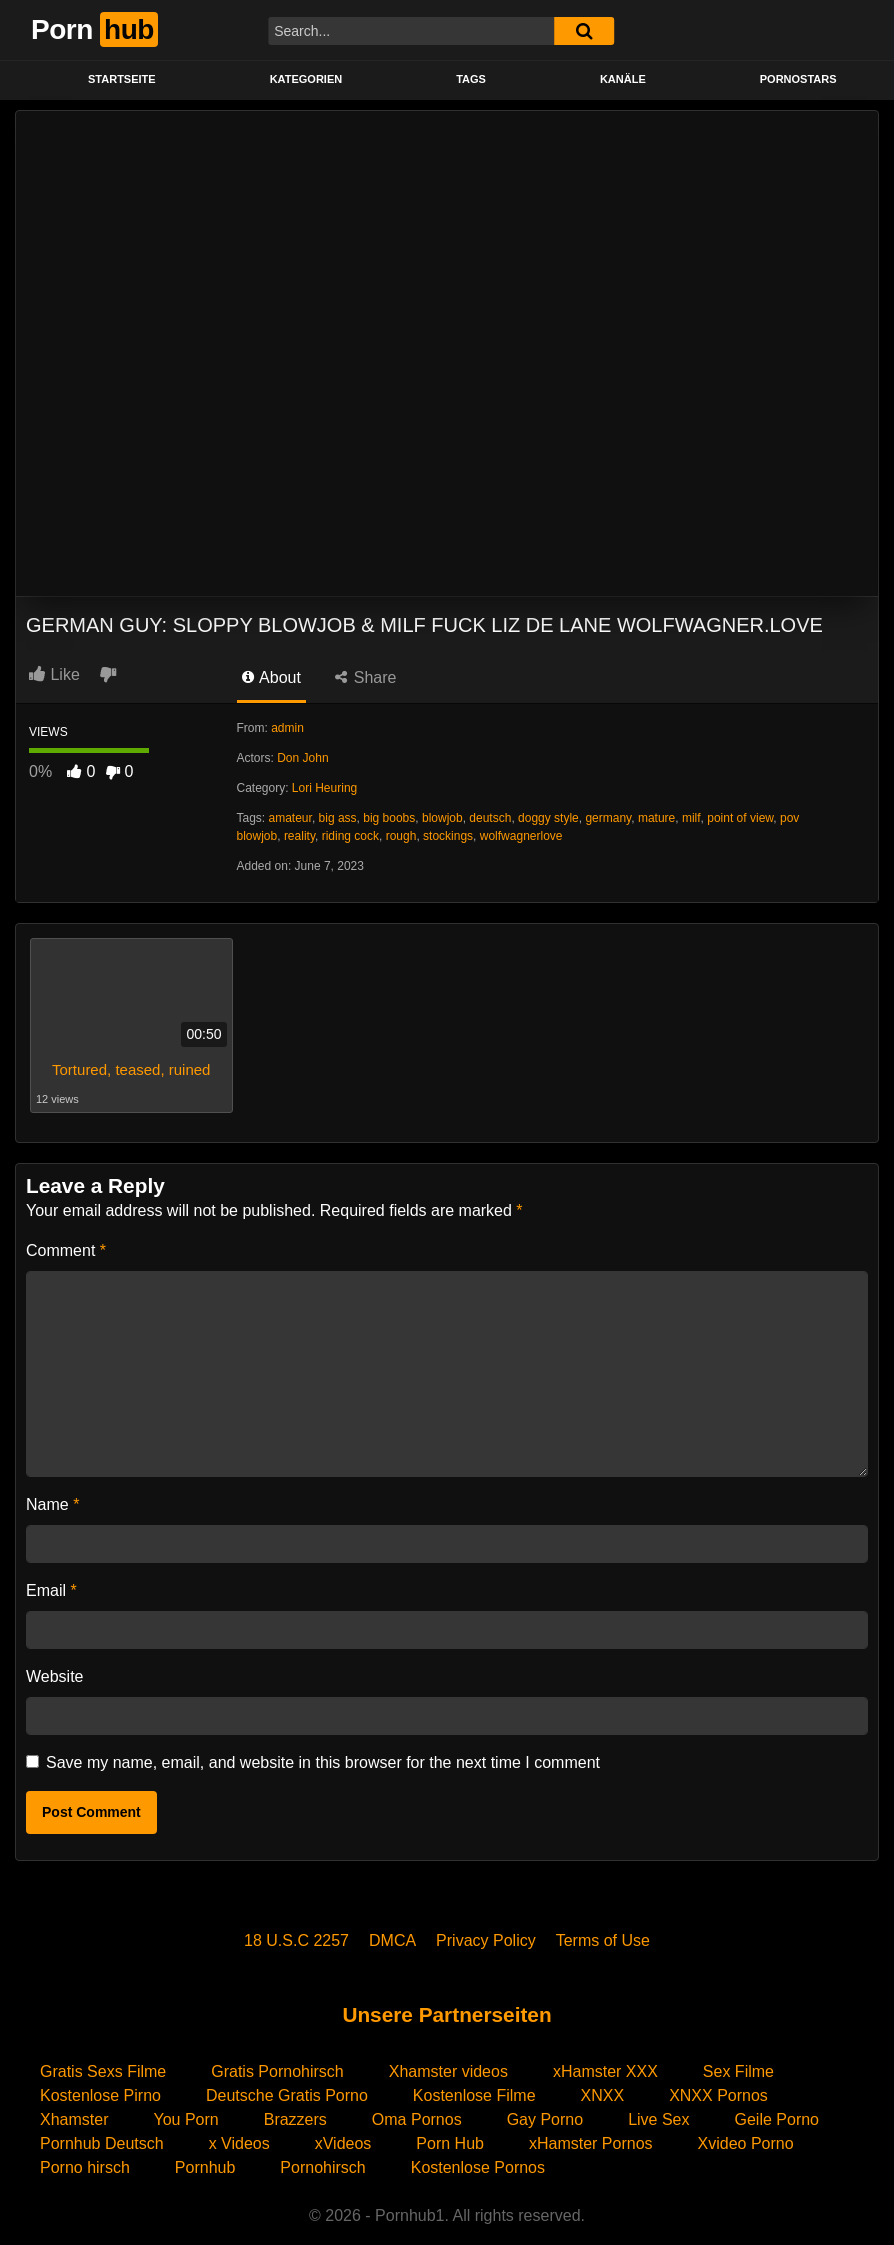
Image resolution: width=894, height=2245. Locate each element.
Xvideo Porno (746, 2143)
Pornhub (205, 2167)
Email (51, 1590)
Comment (66, 1250)
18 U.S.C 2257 (296, 1940)
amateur (290, 818)
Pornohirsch (322, 2167)
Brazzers (295, 2119)
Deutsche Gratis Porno (287, 2095)
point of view (740, 818)
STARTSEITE (122, 79)
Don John (302, 758)
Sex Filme (738, 2071)
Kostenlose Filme (474, 2095)
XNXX (603, 2095)
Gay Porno (545, 2119)
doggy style (548, 818)
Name (52, 1504)
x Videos (239, 2143)
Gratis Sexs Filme (103, 2071)
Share (365, 677)
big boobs (389, 818)
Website (55, 1676)
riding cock (350, 836)
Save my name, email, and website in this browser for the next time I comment (323, 1762)
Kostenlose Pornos (478, 2167)
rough (401, 836)
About (271, 677)
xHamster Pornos (591, 2143)
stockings (448, 836)
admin (287, 728)
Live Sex (658, 2119)
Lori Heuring (324, 788)
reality (299, 836)
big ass (338, 818)
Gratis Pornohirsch (277, 2071)
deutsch (490, 818)
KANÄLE (623, 79)
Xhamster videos (448, 2071)
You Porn (185, 2119)
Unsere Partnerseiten (446, 2014)
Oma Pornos (417, 2119)
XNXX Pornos (718, 2095)
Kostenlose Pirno (100, 2095)
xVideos (343, 2143)
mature (656, 818)
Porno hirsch (85, 2167)
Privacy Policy (486, 1940)
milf (691, 818)
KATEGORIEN (306, 79)
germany (608, 818)
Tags (471, 79)
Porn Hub (450, 2143)
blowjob (442, 818)
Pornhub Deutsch (102, 2143)
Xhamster (74, 2119)
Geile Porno (777, 2119)
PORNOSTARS (798, 79)
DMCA (392, 1940)
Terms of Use (603, 1940)
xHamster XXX (605, 2071)
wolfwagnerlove (521, 836)
